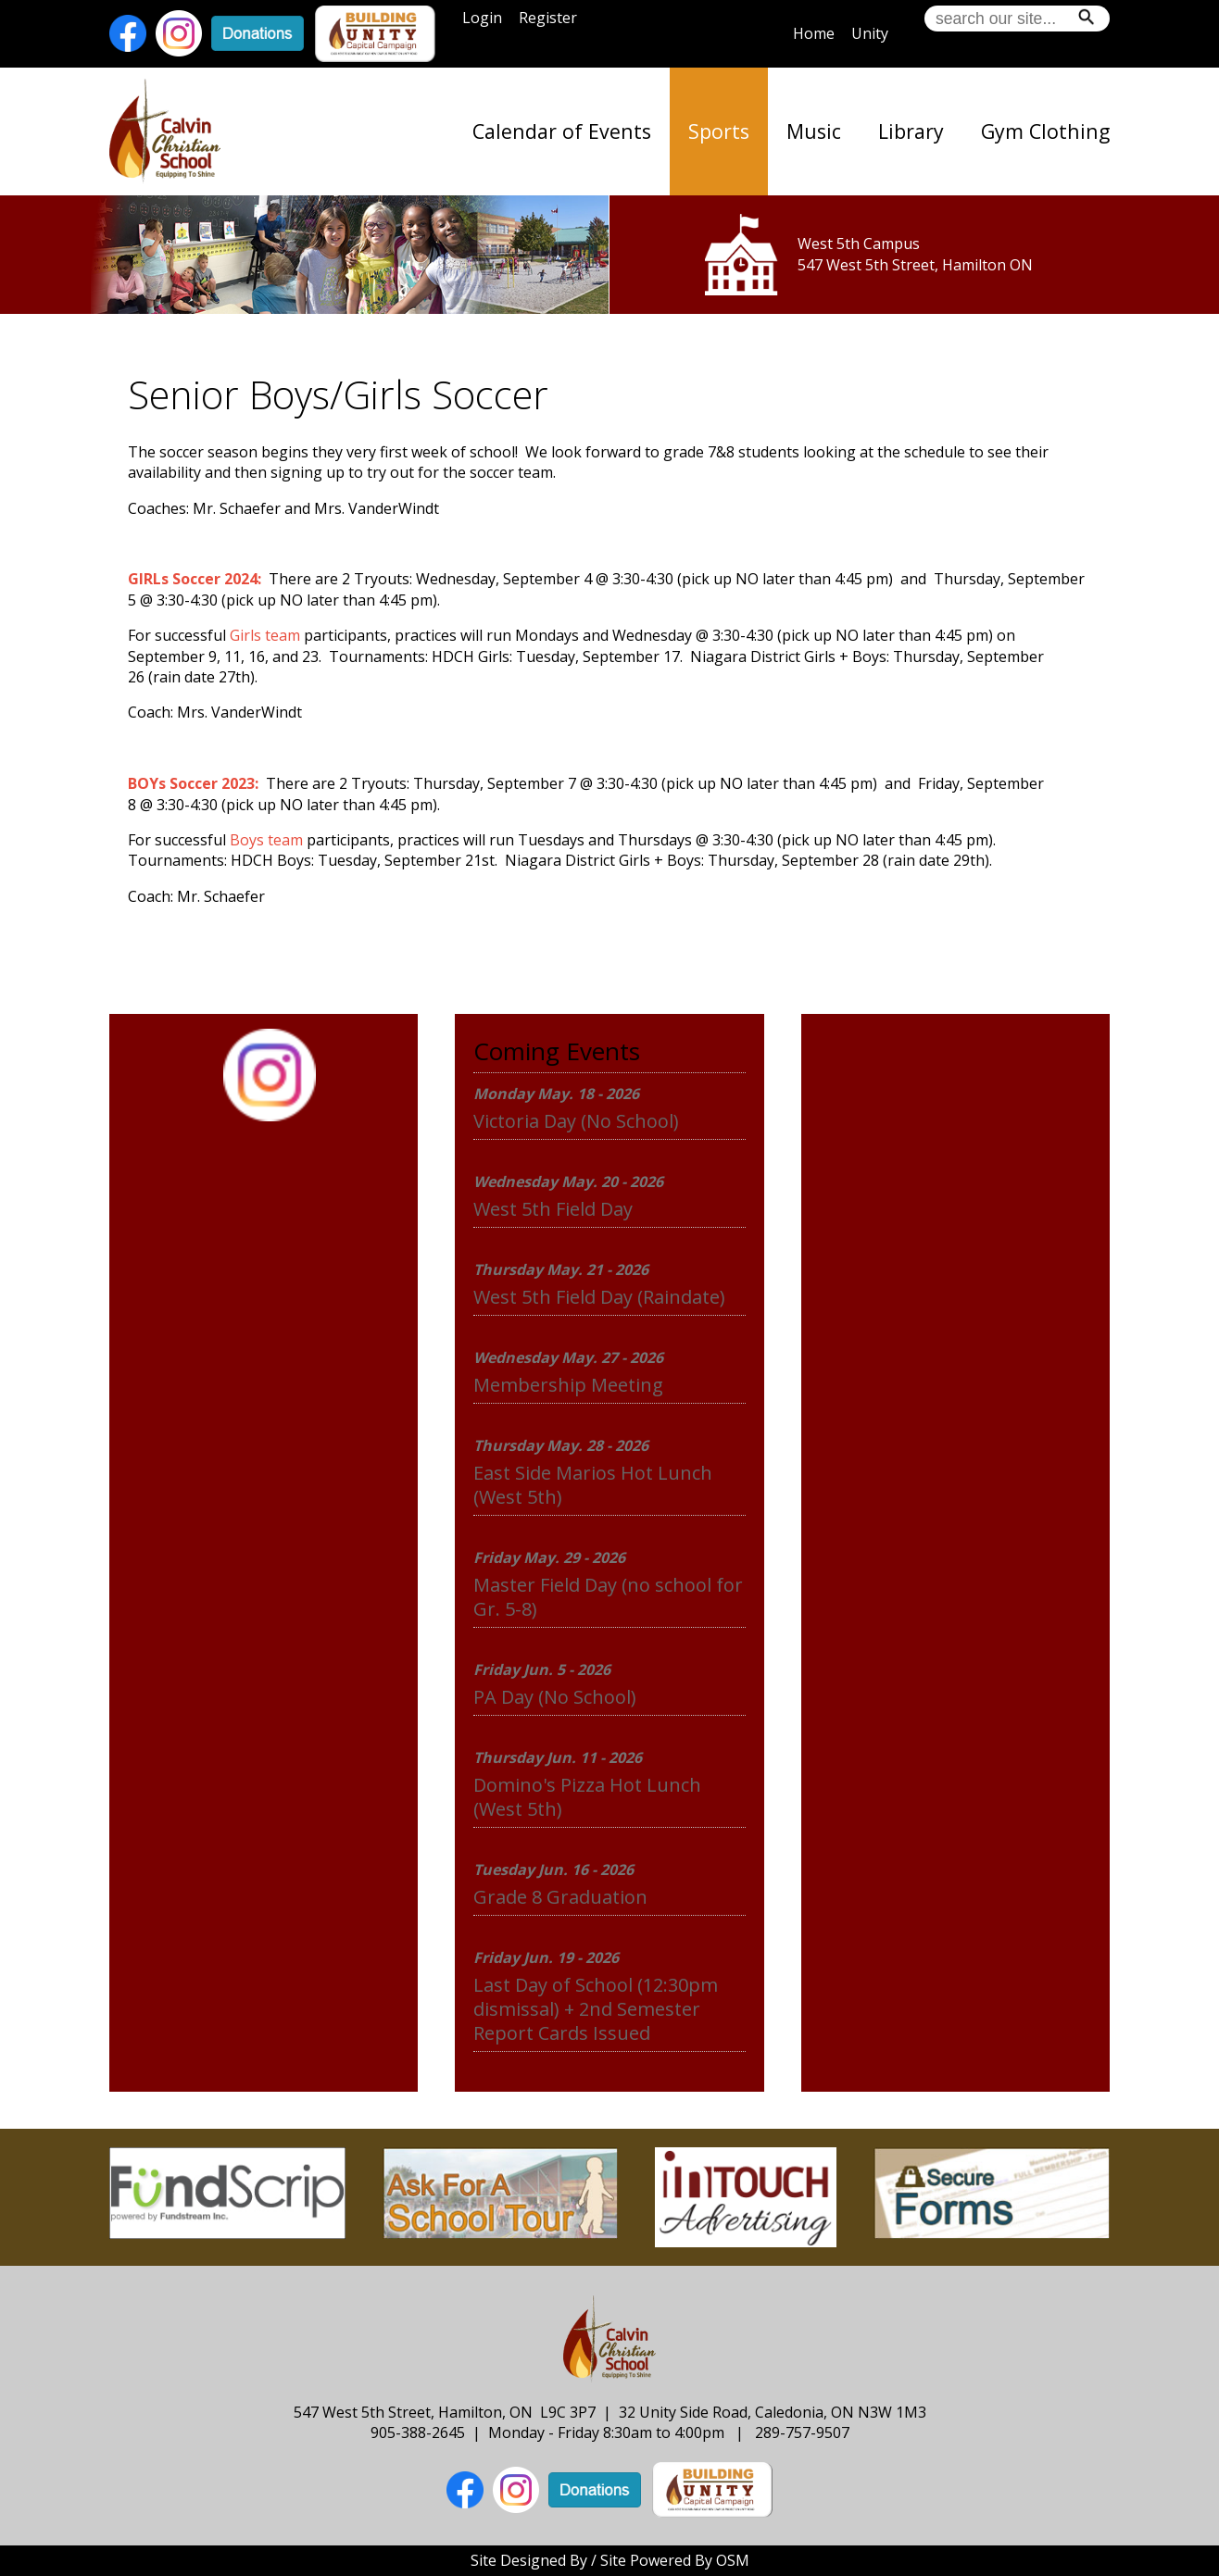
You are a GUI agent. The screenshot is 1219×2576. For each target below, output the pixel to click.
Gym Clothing (1045, 131)
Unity (869, 33)
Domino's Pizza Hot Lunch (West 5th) (587, 1796)
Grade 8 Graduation (560, 1896)
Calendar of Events (561, 131)
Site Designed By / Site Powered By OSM (610, 2560)
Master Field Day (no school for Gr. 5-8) (608, 1596)
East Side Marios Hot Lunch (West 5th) (592, 1484)
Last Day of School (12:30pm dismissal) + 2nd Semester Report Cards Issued (595, 2008)
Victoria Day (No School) (576, 1120)
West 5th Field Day (553, 1208)
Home (814, 33)
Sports (718, 131)
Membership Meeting (568, 1384)
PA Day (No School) (554, 1696)
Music (813, 131)
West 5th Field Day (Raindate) (599, 1296)
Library (911, 131)
